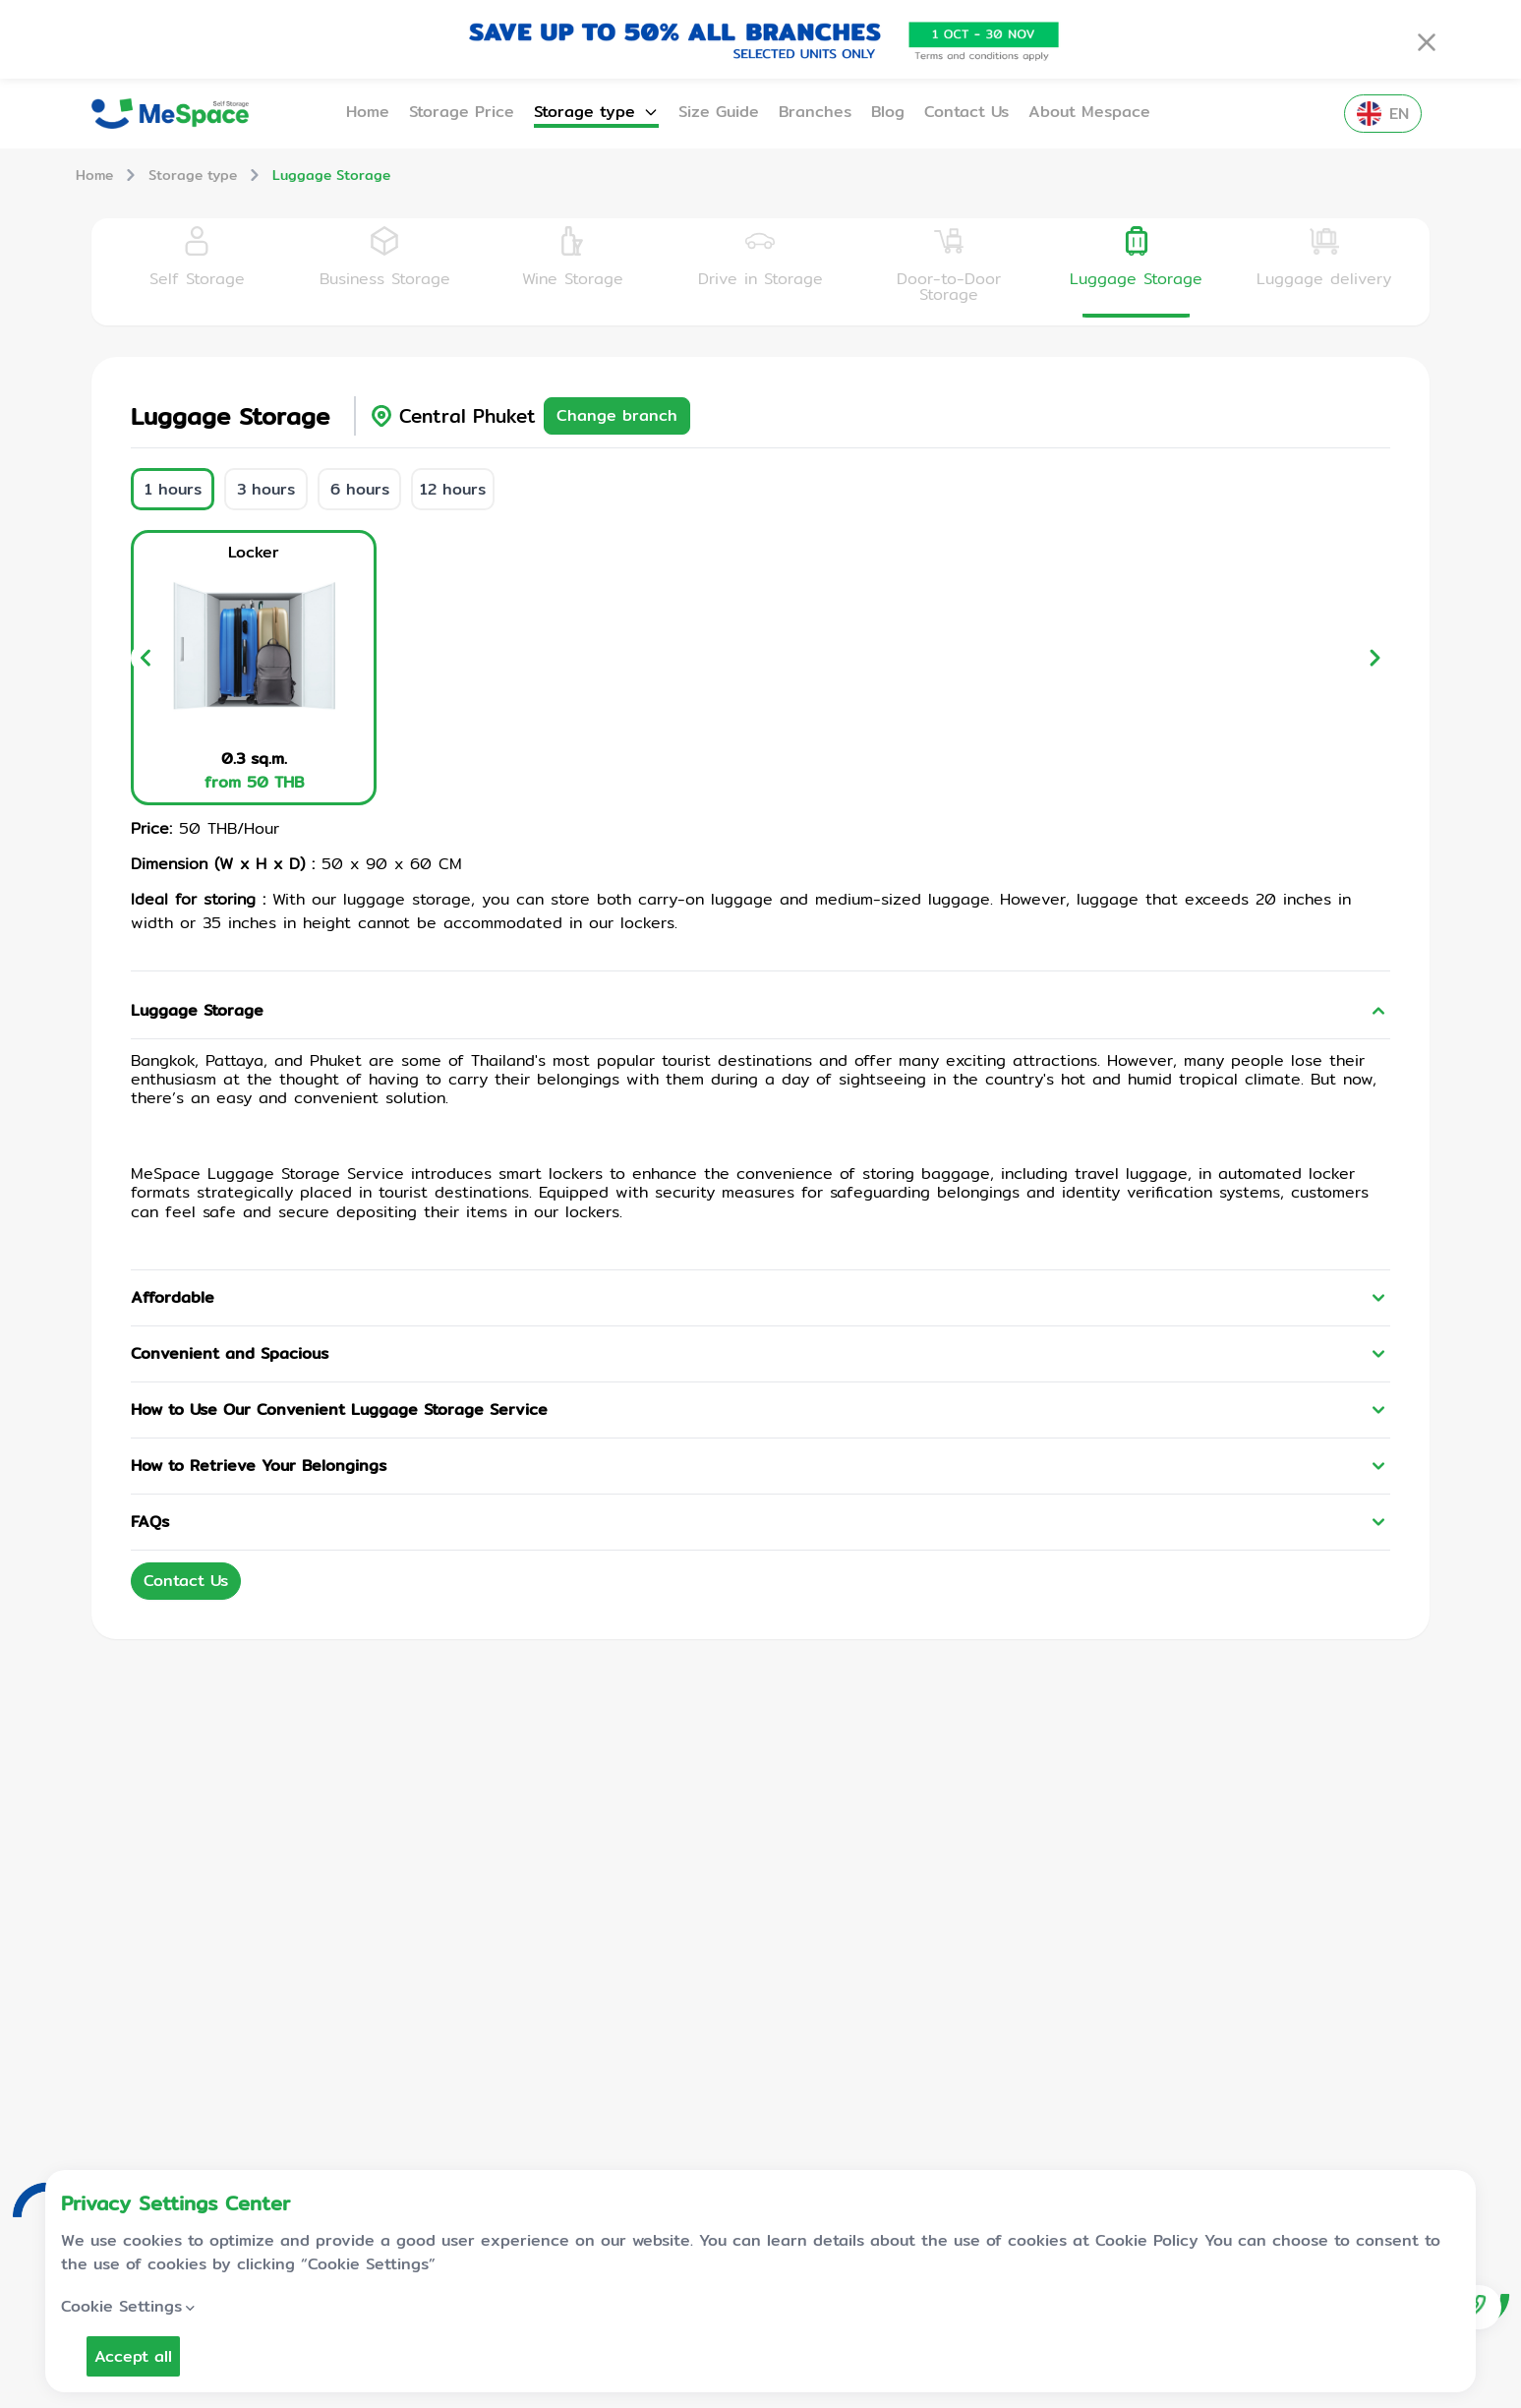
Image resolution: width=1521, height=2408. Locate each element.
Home (367, 112)
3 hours (266, 489)
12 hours (453, 489)
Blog (888, 112)
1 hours (173, 489)
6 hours (359, 489)
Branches (815, 112)
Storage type (596, 112)
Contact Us (966, 112)
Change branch (616, 415)
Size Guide (718, 112)
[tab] (197, 271)
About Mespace (1089, 112)
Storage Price (461, 112)
